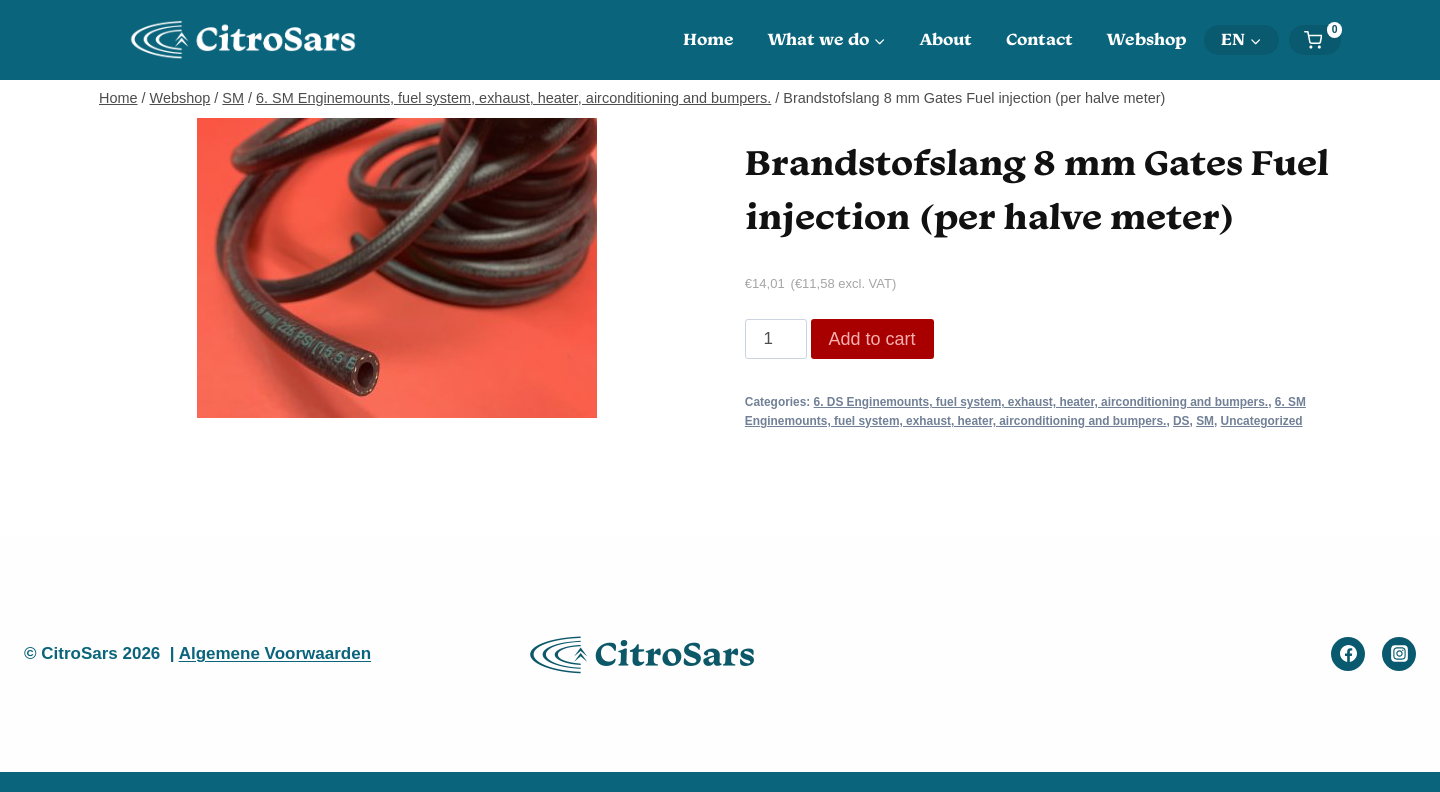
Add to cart (872, 339)
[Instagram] (1399, 654)
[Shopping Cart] (1322, 40)
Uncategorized (1262, 421)
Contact (1039, 39)
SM (1205, 421)
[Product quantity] (776, 339)
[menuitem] (1241, 40)
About (946, 39)
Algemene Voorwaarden (275, 653)
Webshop (1147, 39)
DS (1181, 421)
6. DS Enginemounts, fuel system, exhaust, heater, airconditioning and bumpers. (1041, 402)
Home (708, 39)
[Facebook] (1348, 654)
